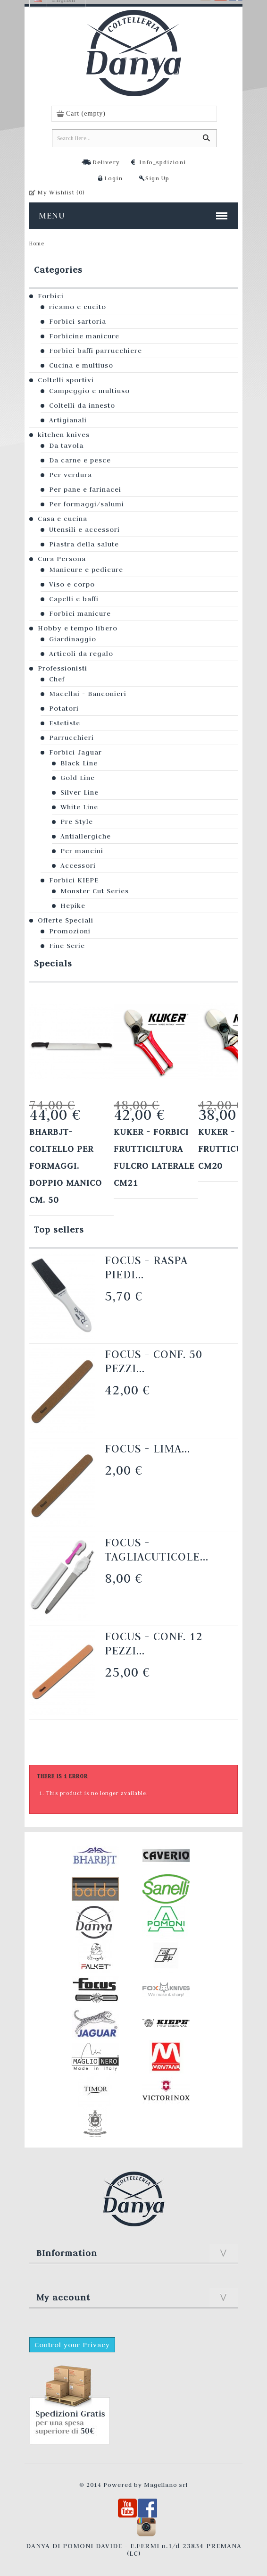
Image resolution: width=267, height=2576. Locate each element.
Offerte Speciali (65, 920)
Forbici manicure (80, 613)
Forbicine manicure (84, 336)
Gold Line (77, 777)
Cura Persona (62, 558)
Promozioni (70, 931)
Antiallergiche (85, 836)
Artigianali (68, 420)
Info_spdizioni (162, 162)
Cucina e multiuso (81, 365)
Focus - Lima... (147, 1448)
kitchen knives (64, 434)
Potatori (64, 708)
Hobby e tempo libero (77, 628)
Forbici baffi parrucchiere (95, 350)
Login (113, 178)
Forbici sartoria (77, 321)
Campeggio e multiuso (89, 390)
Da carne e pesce (80, 460)
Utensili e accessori (84, 529)
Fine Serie (67, 945)
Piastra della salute (84, 544)
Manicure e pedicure (86, 569)
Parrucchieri (71, 737)
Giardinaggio (72, 639)
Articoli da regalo (81, 653)
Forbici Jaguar (75, 752)
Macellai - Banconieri (87, 693)
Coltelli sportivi (66, 380)
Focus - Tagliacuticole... (157, 1549)
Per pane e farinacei (85, 489)
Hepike (72, 905)
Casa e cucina (62, 518)
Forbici (51, 296)
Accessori (78, 865)
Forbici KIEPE (74, 880)
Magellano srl (166, 2484)
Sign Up (157, 178)
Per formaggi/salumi (86, 504)
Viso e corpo (72, 584)
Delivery (106, 162)
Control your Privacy (72, 2345)
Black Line (79, 763)
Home (36, 243)
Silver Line (79, 792)
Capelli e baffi (74, 599)
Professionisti (62, 668)
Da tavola (66, 445)
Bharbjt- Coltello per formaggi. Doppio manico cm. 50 (65, 1165)
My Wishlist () (61, 192)
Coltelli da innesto (82, 405)
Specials (53, 963)
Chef (57, 679)
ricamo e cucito (77, 306)
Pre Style (76, 821)
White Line (79, 807)
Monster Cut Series (94, 891)
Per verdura (70, 474)
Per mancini (81, 851)
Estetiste (64, 723)
